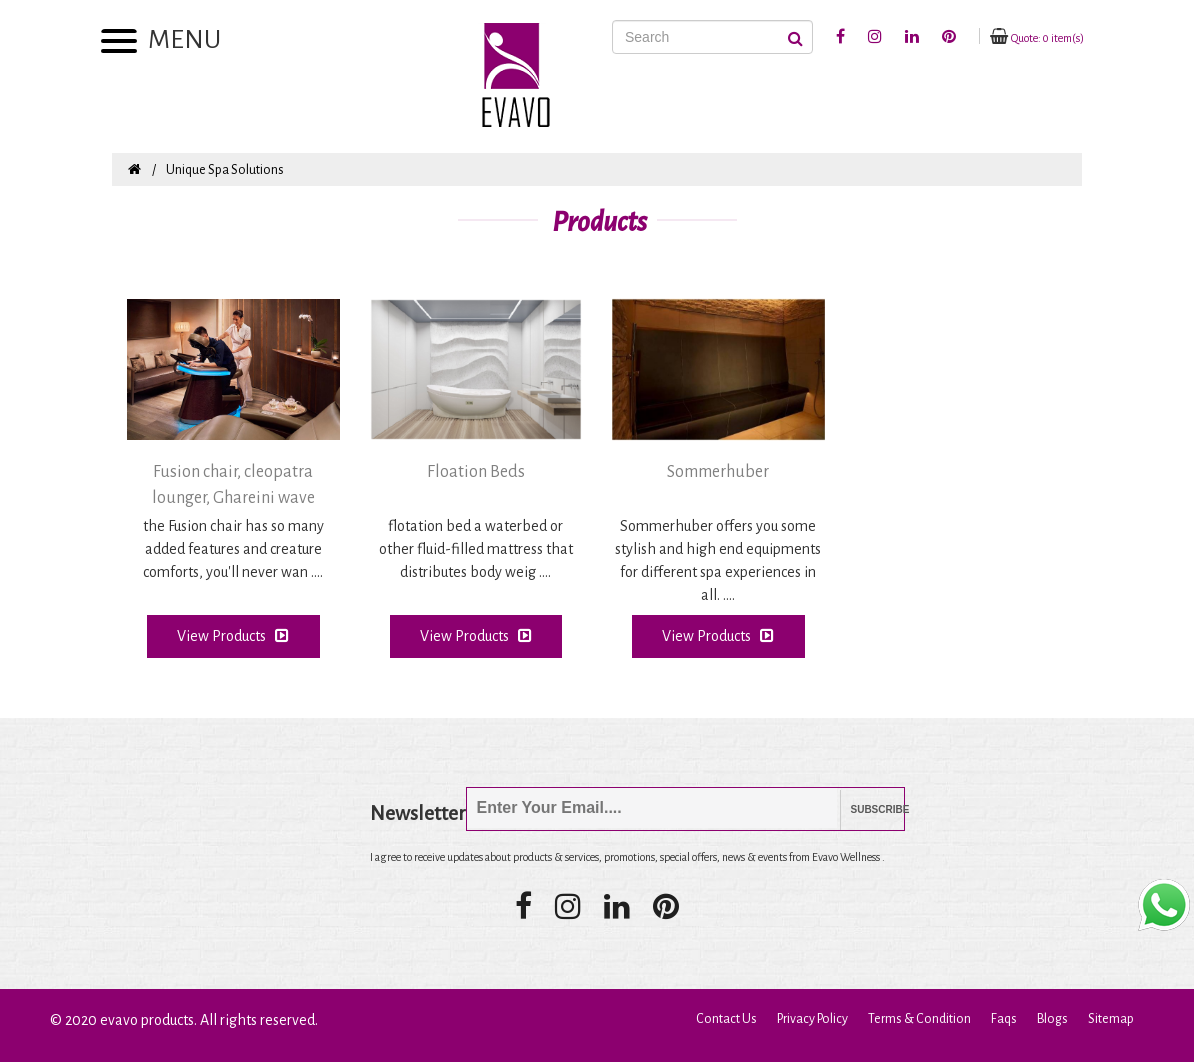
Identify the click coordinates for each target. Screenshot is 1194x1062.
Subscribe (865, 809)
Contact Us (726, 1019)
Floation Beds (476, 472)
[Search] (712, 37)
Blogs (1052, 1019)
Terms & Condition (919, 1019)
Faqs (1004, 1019)
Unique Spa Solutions (225, 170)
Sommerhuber (718, 472)
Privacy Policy (812, 1019)
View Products (233, 635)
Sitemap (1111, 1019)
